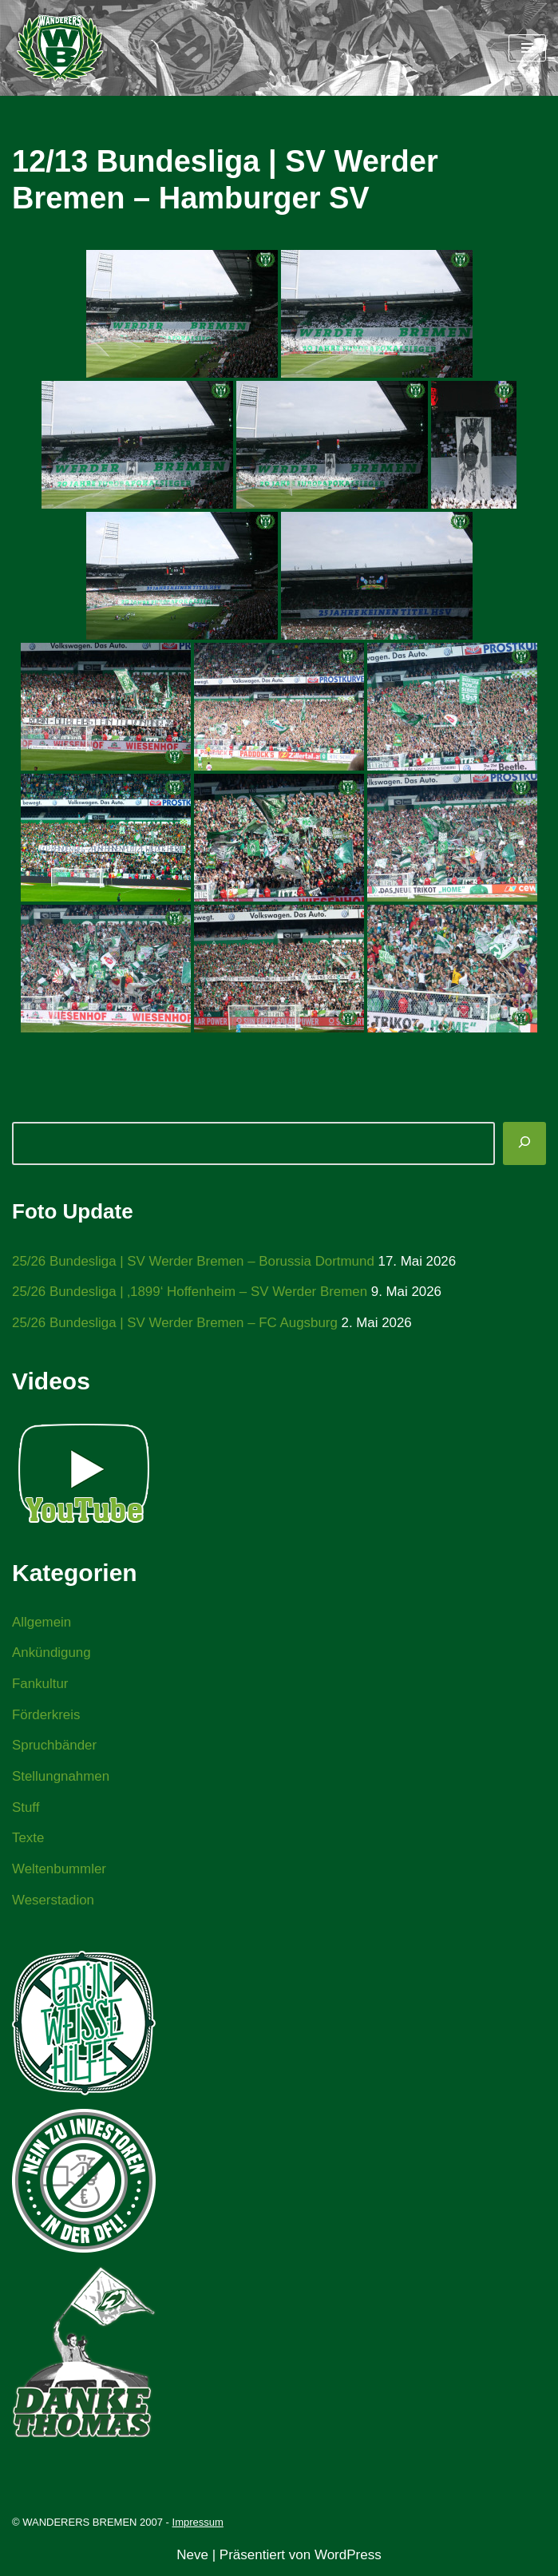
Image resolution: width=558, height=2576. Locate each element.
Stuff (26, 1809)
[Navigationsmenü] (527, 47)
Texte (28, 1840)
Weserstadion (53, 1901)
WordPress (348, 2557)
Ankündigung (51, 1653)
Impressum (198, 2524)
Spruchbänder (54, 1746)
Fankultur (40, 1684)
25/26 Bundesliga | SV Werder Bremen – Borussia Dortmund (194, 1261)
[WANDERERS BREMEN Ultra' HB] (60, 48)
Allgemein (42, 1622)
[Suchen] (524, 1143)
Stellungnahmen (61, 1777)
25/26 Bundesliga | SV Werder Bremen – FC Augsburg (175, 1322)
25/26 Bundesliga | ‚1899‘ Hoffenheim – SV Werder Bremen (191, 1292)
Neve (192, 2557)
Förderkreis (46, 1715)
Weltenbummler (59, 1870)
